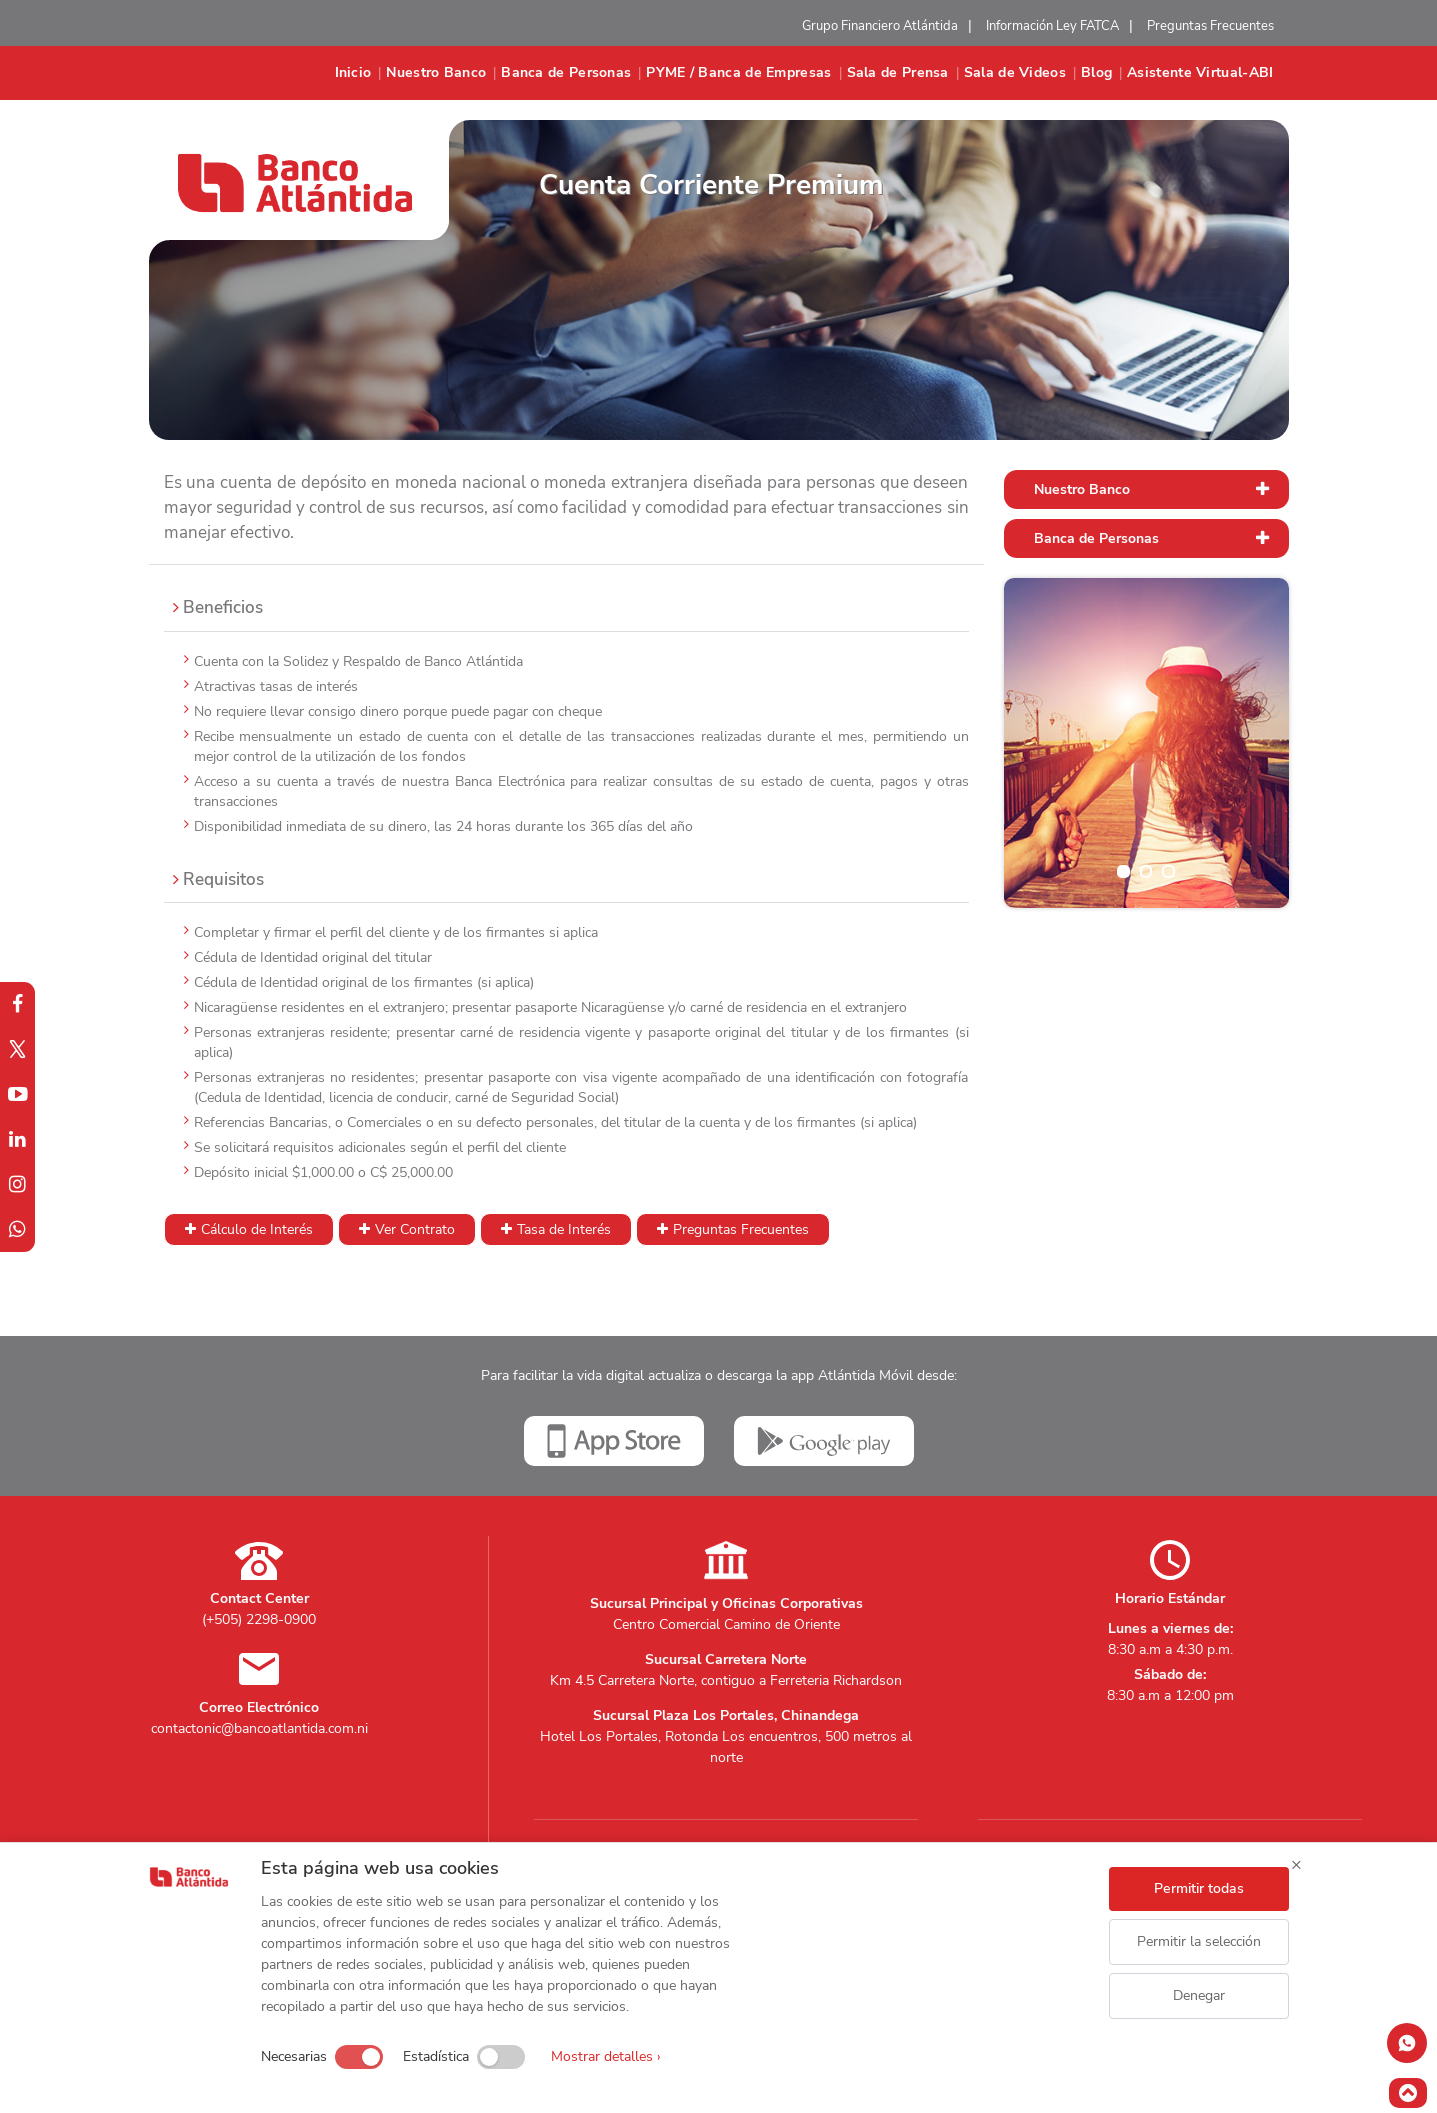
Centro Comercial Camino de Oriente (726, 1624)
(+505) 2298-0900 (259, 1619)
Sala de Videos (1015, 73)
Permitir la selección (1199, 1941)
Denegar (1199, 1995)
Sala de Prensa (898, 73)
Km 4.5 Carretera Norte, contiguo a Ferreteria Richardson (726, 1680)
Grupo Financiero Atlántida (880, 26)
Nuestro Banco (436, 73)
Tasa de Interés (564, 1229)
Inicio (353, 73)
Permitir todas (1199, 1888)
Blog (1096, 73)
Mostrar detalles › (606, 2056)
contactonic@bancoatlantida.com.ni (259, 1728)
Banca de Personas (566, 73)
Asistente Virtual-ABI (1200, 73)
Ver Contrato (415, 1229)
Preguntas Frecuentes (1210, 26)
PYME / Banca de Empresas (738, 73)
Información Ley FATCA (1052, 26)
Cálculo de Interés (257, 1229)
